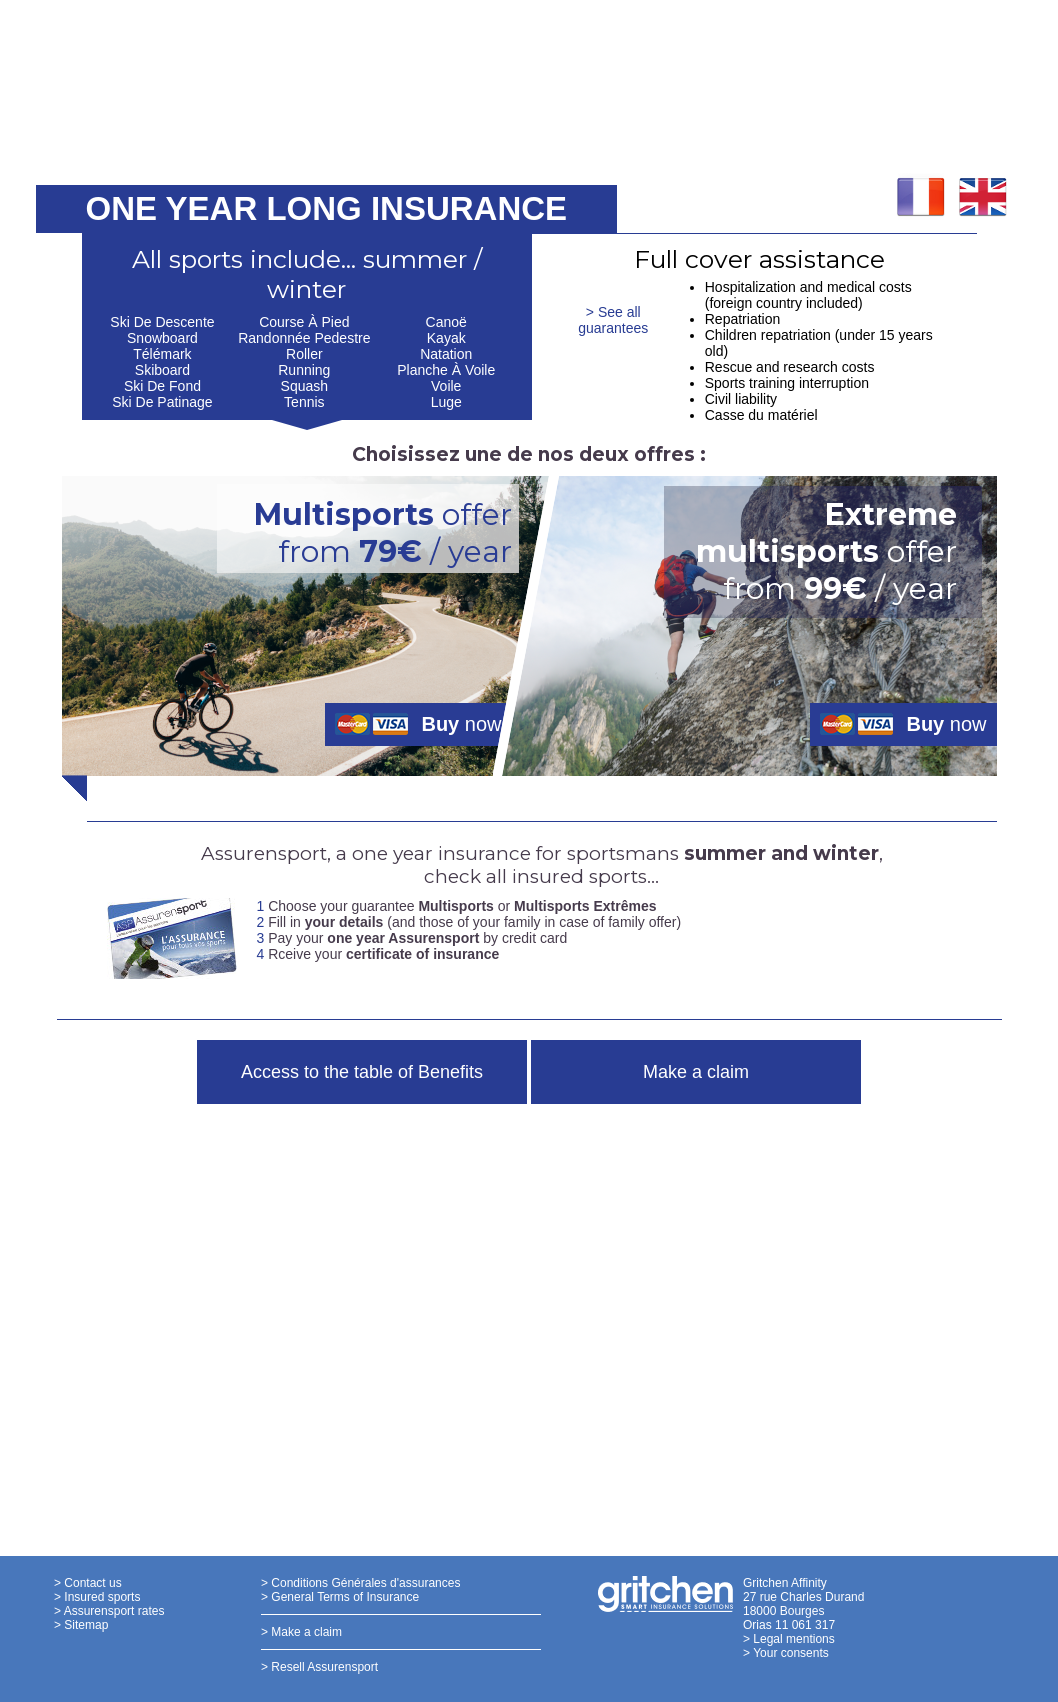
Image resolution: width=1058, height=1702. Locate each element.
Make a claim (696, 1072)
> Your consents (786, 1653)
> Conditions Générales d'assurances (360, 1583)
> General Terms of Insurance (340, 1597)
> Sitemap (81, 1625)
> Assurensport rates (109, 1611)
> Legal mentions (789, 1639)
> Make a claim (301, 1632)
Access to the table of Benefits (362, 1072)
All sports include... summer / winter (307, 274)
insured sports (579, 876)
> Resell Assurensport (319, 1667)
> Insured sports (97, 1597)
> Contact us (88, 1583)
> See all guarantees (613, 320)
